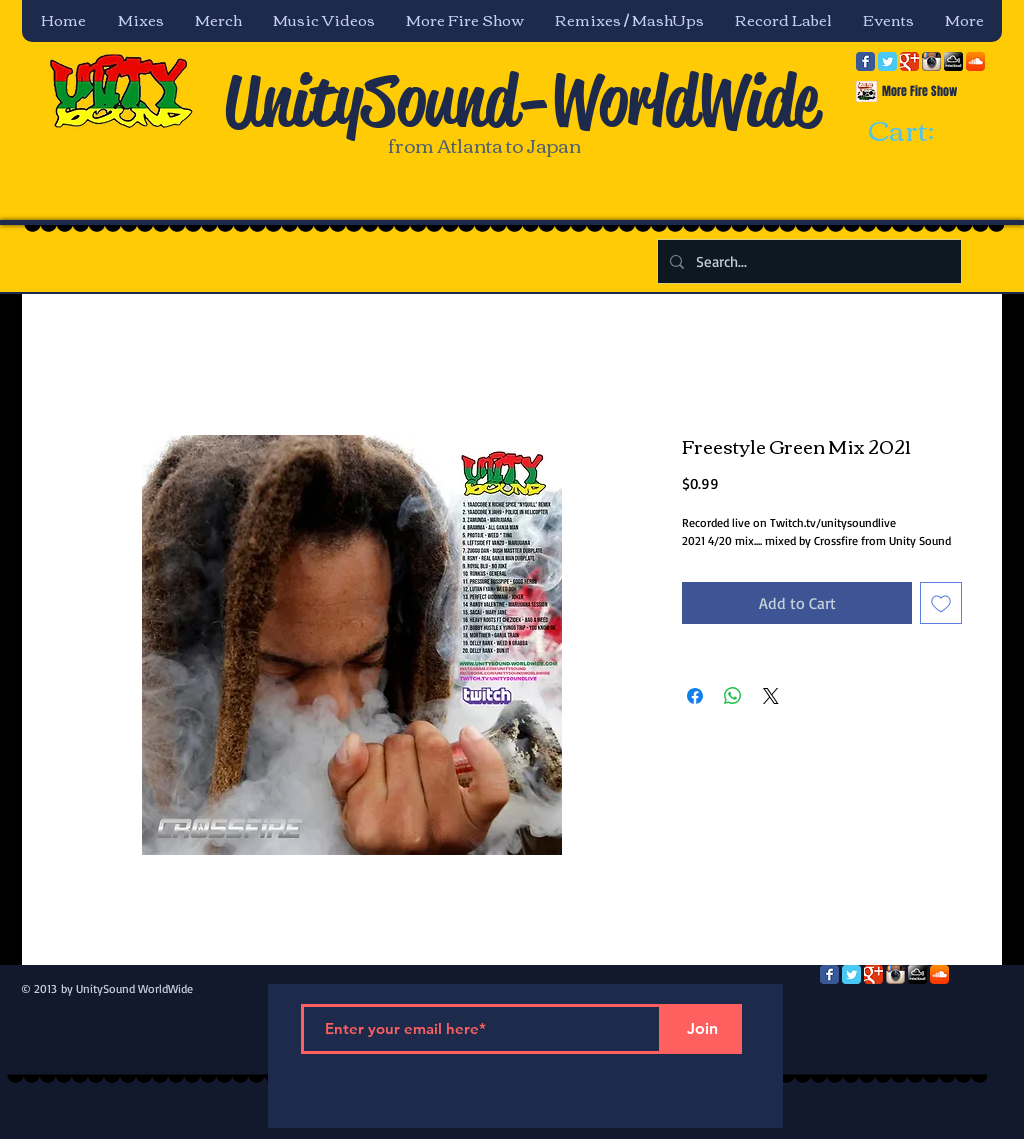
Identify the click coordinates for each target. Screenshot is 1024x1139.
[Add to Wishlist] (941, 603)
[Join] (702, 1029)
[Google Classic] (909, 61)
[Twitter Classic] (887, 61)
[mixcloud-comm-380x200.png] (953, 61)
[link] (919, 132)
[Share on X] (771, 696)
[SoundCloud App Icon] (975, 61)
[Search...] (807, 261)
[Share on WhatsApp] (733, 696)
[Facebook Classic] (865, 61)
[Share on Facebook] (695, 696)
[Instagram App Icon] (931, 61)
